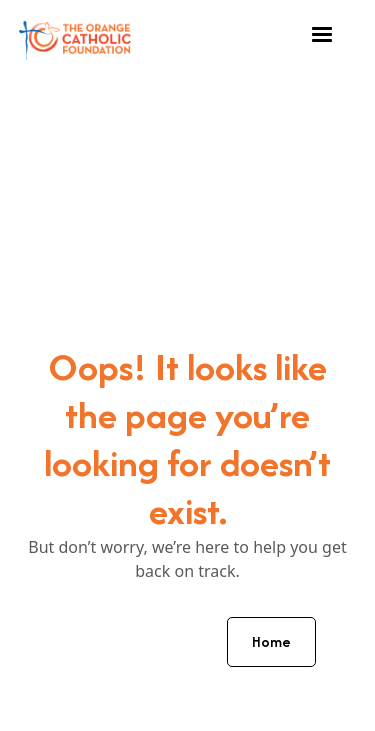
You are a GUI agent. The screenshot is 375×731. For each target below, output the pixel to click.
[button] (322, 35)
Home (271, 641)
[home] (75, 35)
